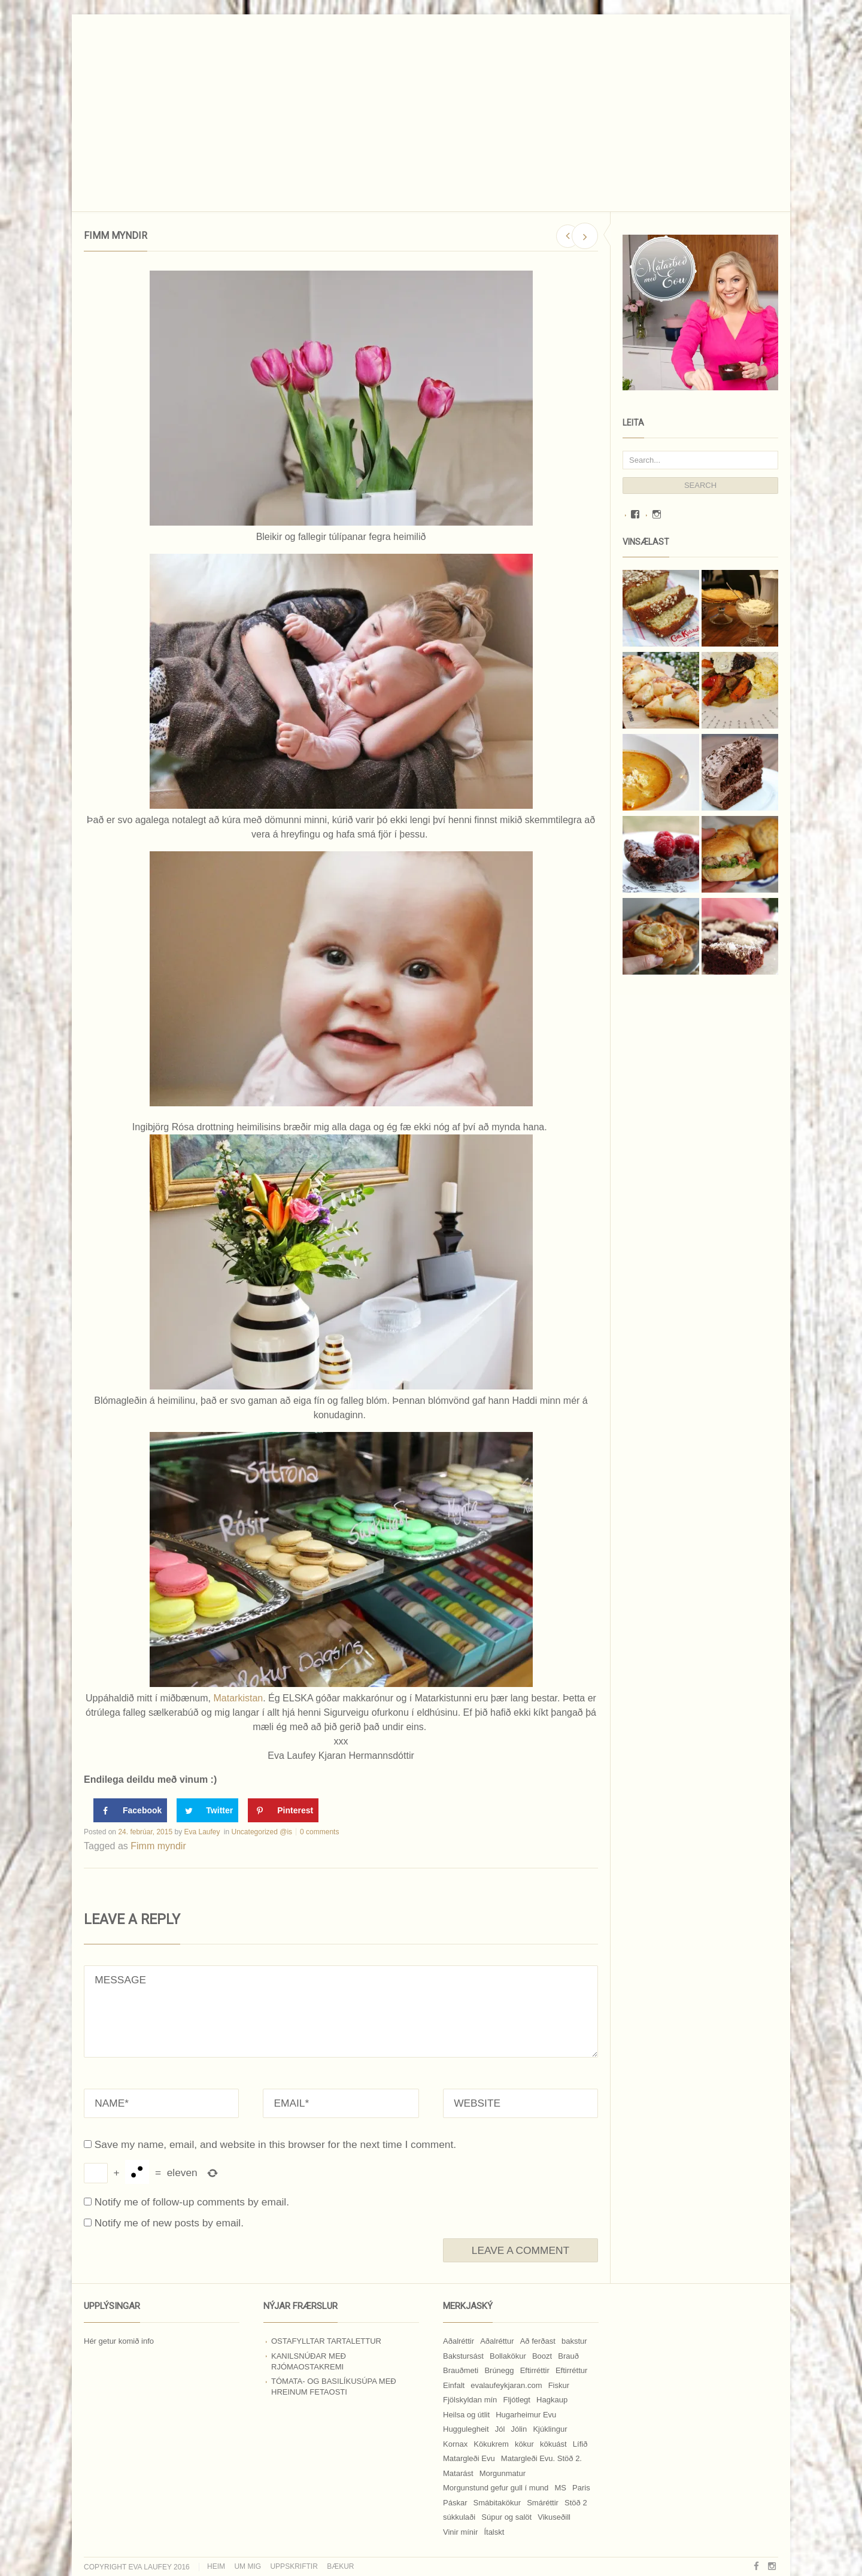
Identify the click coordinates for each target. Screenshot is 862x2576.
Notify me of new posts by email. (169, 2223)
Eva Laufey (202, 1832)
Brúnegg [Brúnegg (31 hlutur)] (499, 2370)
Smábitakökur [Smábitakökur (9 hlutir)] (497, 2502)
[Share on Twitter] (207, 1810)
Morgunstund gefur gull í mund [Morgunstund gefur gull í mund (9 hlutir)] (495, 2487)
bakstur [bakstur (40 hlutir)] (574, 2341)
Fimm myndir (158, 1846)
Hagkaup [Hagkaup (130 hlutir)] (551, 2399)
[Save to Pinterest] (283, 1810)
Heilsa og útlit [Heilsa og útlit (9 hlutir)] (466, 2414)
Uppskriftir (293, 2566)
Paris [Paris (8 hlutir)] (581, 2487)
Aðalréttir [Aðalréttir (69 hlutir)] (458, 2341)
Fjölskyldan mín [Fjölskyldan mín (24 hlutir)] (470, 2399)
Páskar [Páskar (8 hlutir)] (455, 2502)
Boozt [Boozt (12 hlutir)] (542, 2356)
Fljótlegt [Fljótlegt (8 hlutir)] (516, 2399)
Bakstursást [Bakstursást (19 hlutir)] (463, 2356)
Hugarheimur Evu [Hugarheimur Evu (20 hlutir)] (526, 2414)
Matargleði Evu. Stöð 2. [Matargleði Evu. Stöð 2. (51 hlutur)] (541, 2458)
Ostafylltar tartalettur (326, 2341)
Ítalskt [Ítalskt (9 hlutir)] (494, 2532)
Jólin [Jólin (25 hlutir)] (519, 2429)
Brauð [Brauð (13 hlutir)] (568, 2356)
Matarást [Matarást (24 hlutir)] (458, 2473)
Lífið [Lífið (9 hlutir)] (580, 2444)
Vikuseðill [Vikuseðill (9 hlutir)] (554, 2517)
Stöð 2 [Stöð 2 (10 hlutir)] (575, 2502)
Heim (216, 2566)
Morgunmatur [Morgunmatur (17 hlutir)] (502, 2473)
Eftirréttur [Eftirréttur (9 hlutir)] (571, 2370)
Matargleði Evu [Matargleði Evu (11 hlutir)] (469, 2458)
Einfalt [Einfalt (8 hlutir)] (454, 2385)
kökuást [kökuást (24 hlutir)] (553, 2444)
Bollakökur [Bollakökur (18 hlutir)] (508, 2356)
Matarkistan (238, 1698)
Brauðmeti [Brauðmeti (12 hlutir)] (460, 2370)
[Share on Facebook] (130, 1810)
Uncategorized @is (262, 1832)
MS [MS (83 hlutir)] (560, 2487)
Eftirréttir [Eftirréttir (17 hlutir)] (535, 2370)
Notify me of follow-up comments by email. (192, 2202)
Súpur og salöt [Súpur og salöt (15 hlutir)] (506, 2517)
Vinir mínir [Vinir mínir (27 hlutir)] (460, 2532)
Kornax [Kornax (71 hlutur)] (455, 2444)
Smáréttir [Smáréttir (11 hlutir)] (543, 2502)
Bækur (340, 2566)
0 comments (319, 1832)
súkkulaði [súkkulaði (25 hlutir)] (459, 2517)
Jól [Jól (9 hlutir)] (500, 2429)
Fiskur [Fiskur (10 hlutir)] (558, 2385)
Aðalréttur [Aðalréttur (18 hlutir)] (497, 2341)
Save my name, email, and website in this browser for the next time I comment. (275, 2144)
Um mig (247, 2566)
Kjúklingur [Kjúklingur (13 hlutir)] (550, 2429)
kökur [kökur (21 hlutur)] (524, 2444)
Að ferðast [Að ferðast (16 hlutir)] (538, 2341)
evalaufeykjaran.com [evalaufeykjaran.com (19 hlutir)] (506, 2385)
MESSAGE (341, 2011)
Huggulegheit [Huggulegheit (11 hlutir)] (466, 2429)
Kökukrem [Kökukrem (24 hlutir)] (491, 2444)
